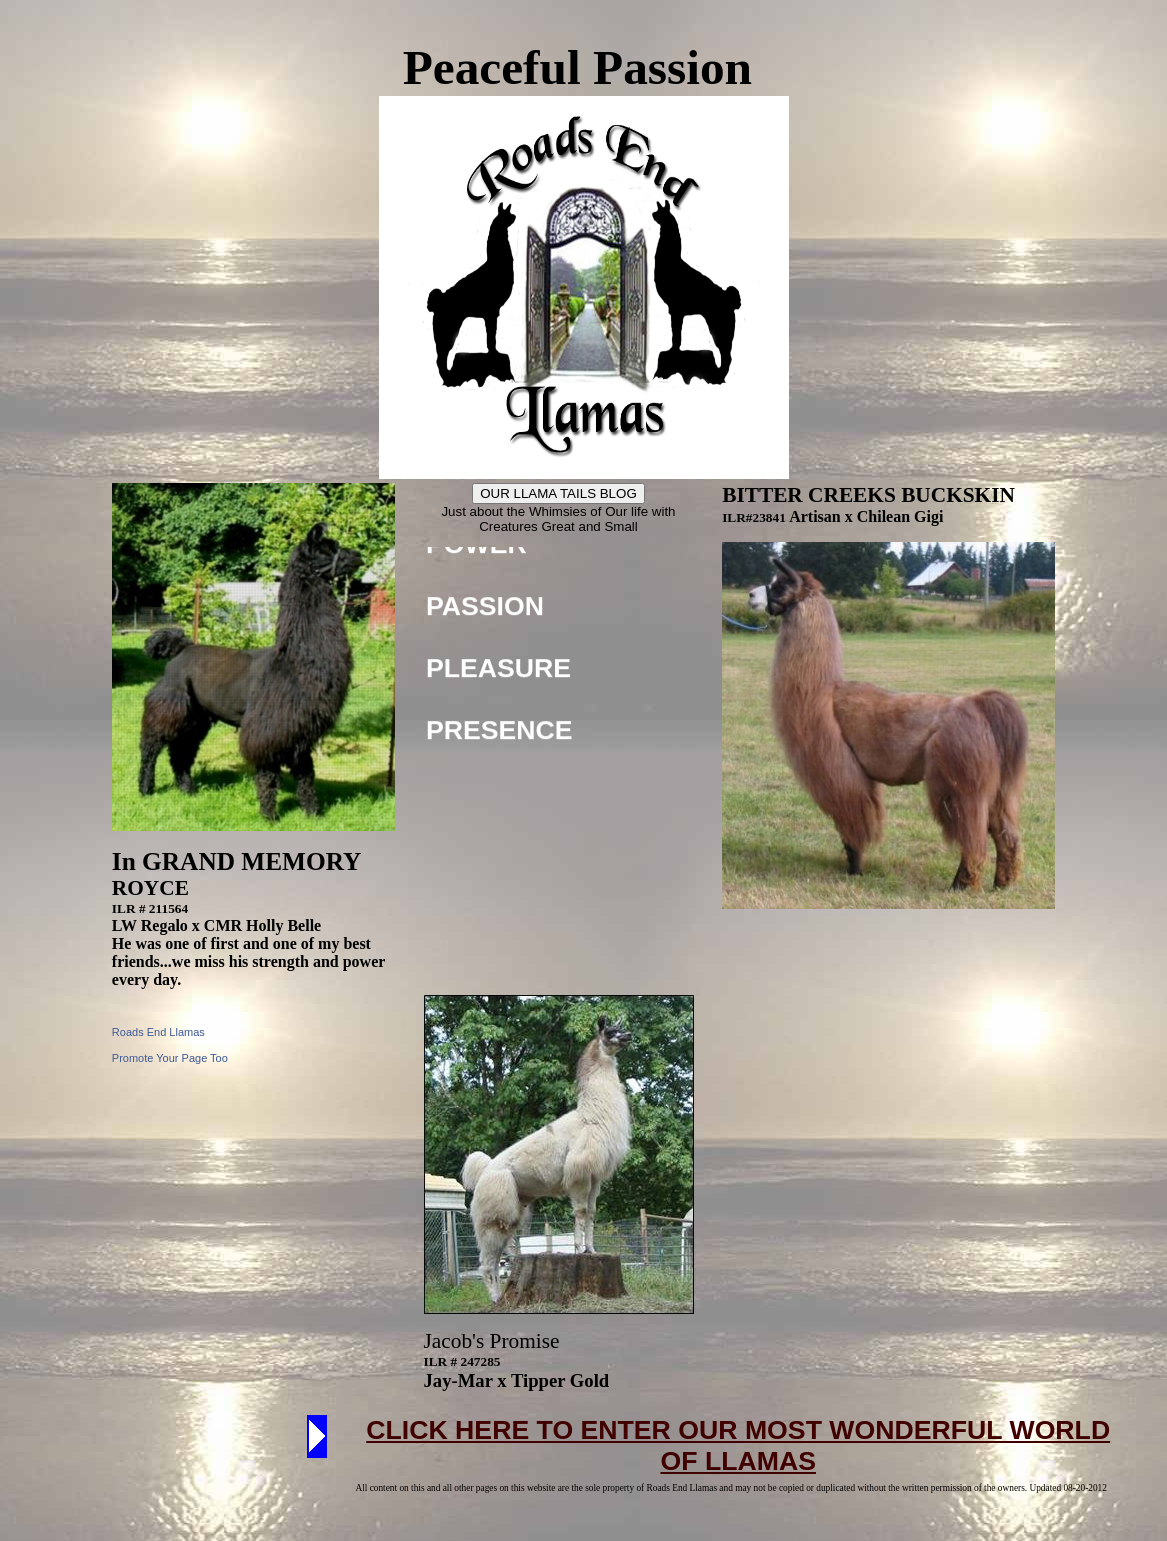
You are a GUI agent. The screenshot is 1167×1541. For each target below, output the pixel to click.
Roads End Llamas (158, 1032)
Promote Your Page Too (170, 1058)
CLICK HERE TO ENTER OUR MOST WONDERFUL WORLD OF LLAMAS (738, 1445)
